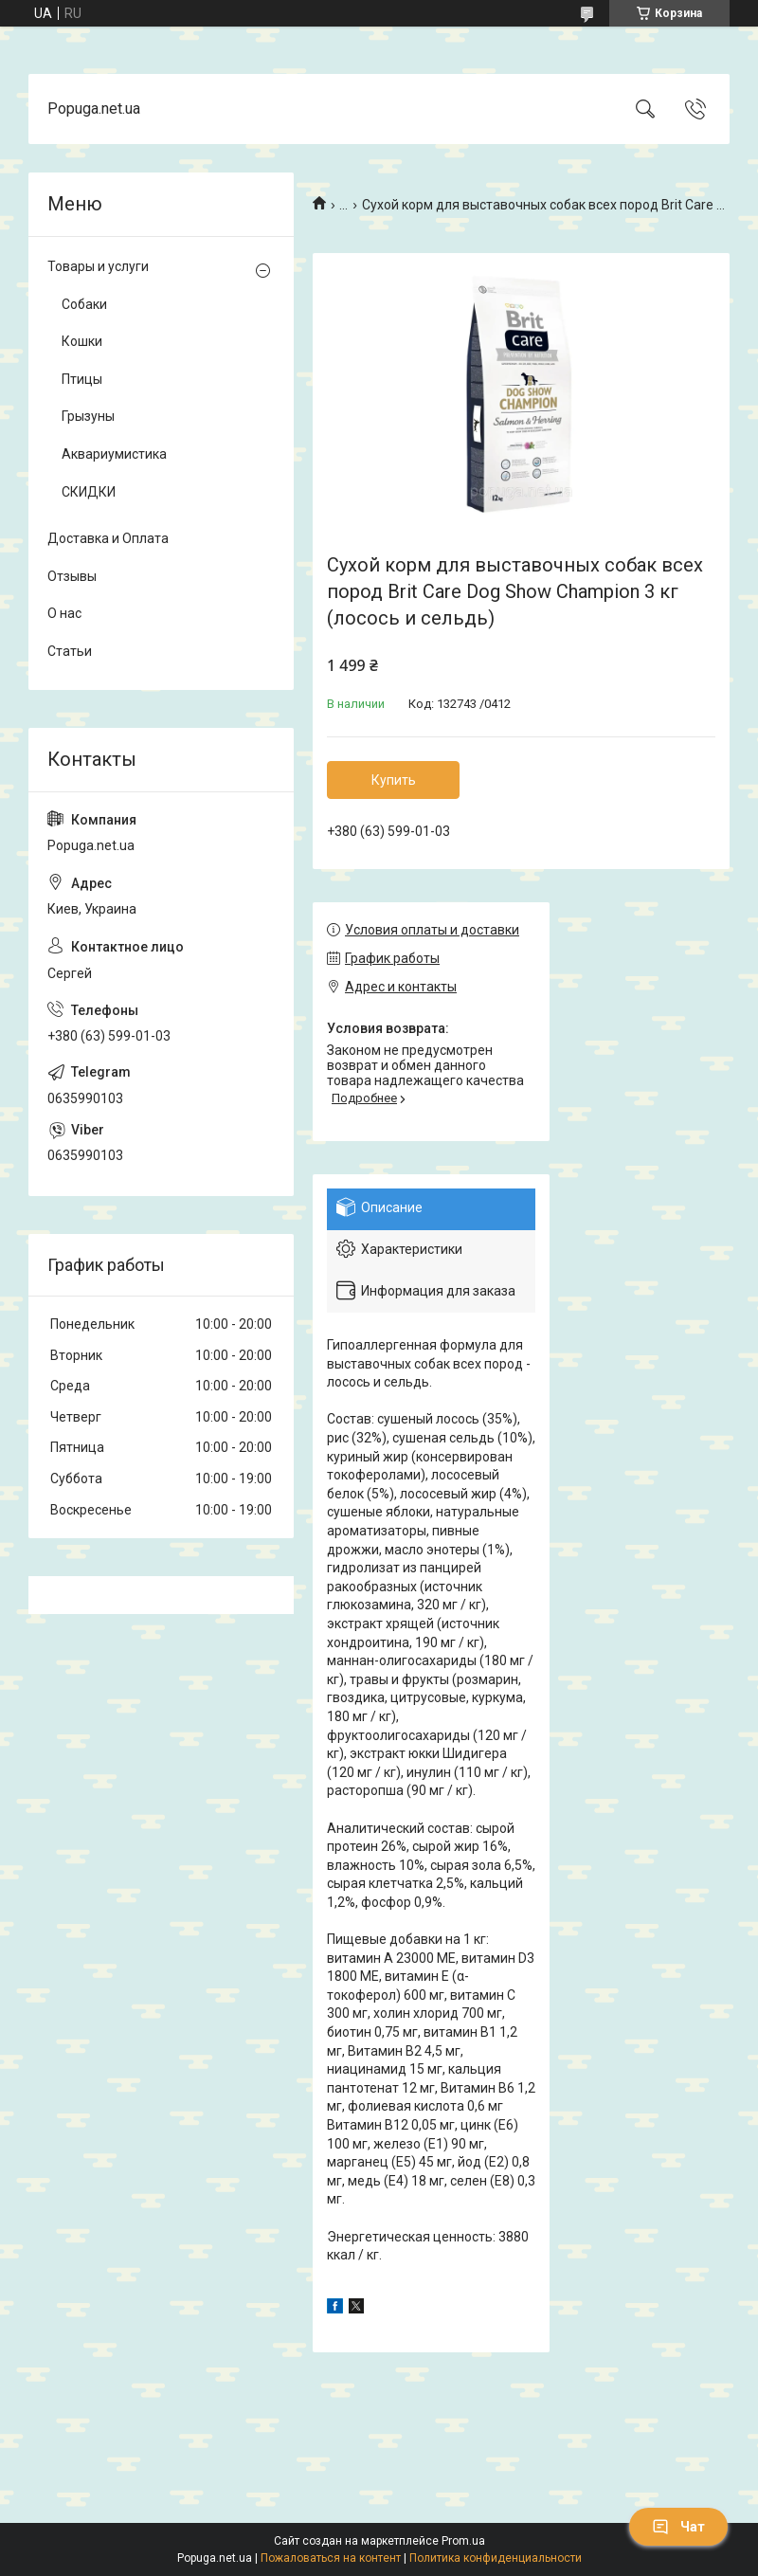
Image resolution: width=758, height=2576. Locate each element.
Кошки (82, 341)
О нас (64, 613)
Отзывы (72, 576)
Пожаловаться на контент (331, 2558)
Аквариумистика (114, 454)
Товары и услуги (98, 266)
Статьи (69, 651)
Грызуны (88, 416)
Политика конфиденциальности (495, 2558)
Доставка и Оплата (108, 538)
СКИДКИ (89, 491)
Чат (678, 2526)
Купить (393, 780)
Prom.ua (463, 2541)
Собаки (84, 304)
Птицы (82, 379)
